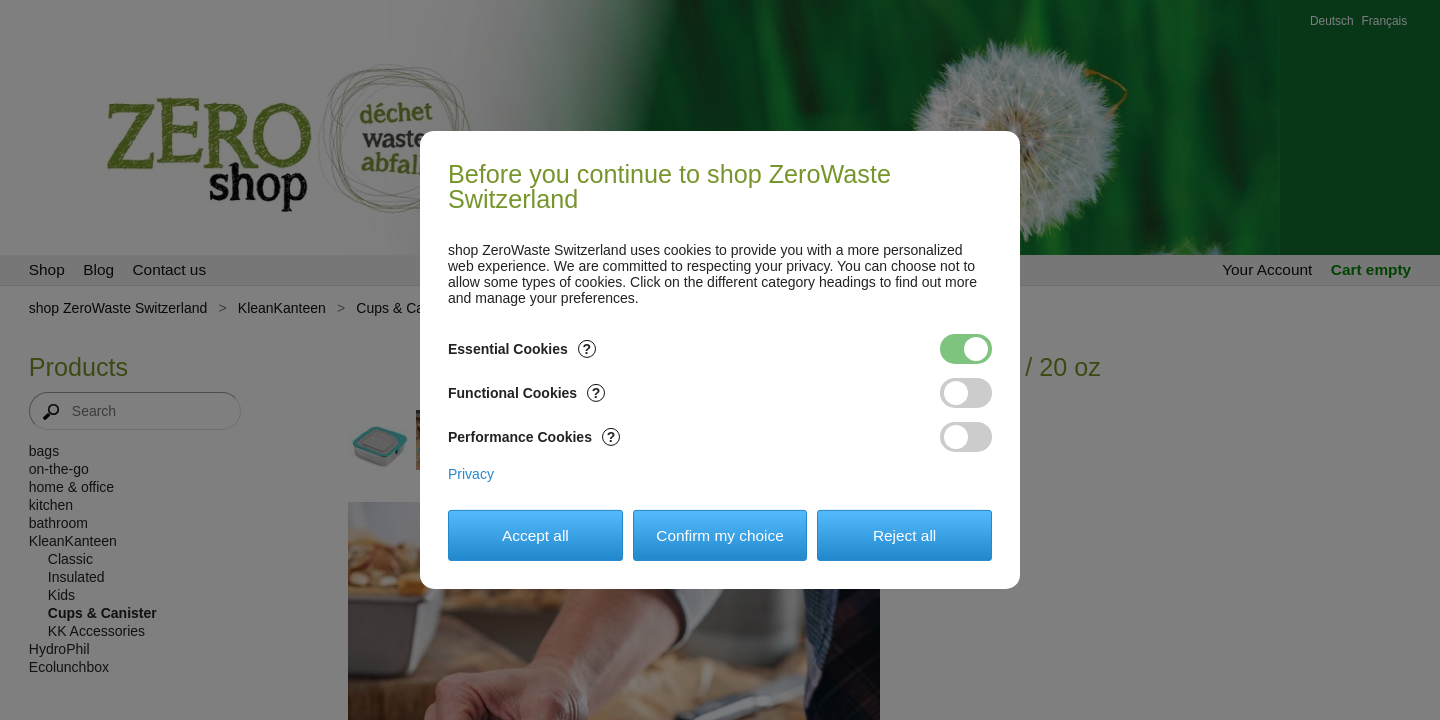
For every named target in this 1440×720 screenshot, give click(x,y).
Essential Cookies (522, 349)
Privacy (471, 474)
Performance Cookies (534, 437)
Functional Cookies (526, 393)
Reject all (904, 535)
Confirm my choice (719, 535)
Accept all (535, 535)
